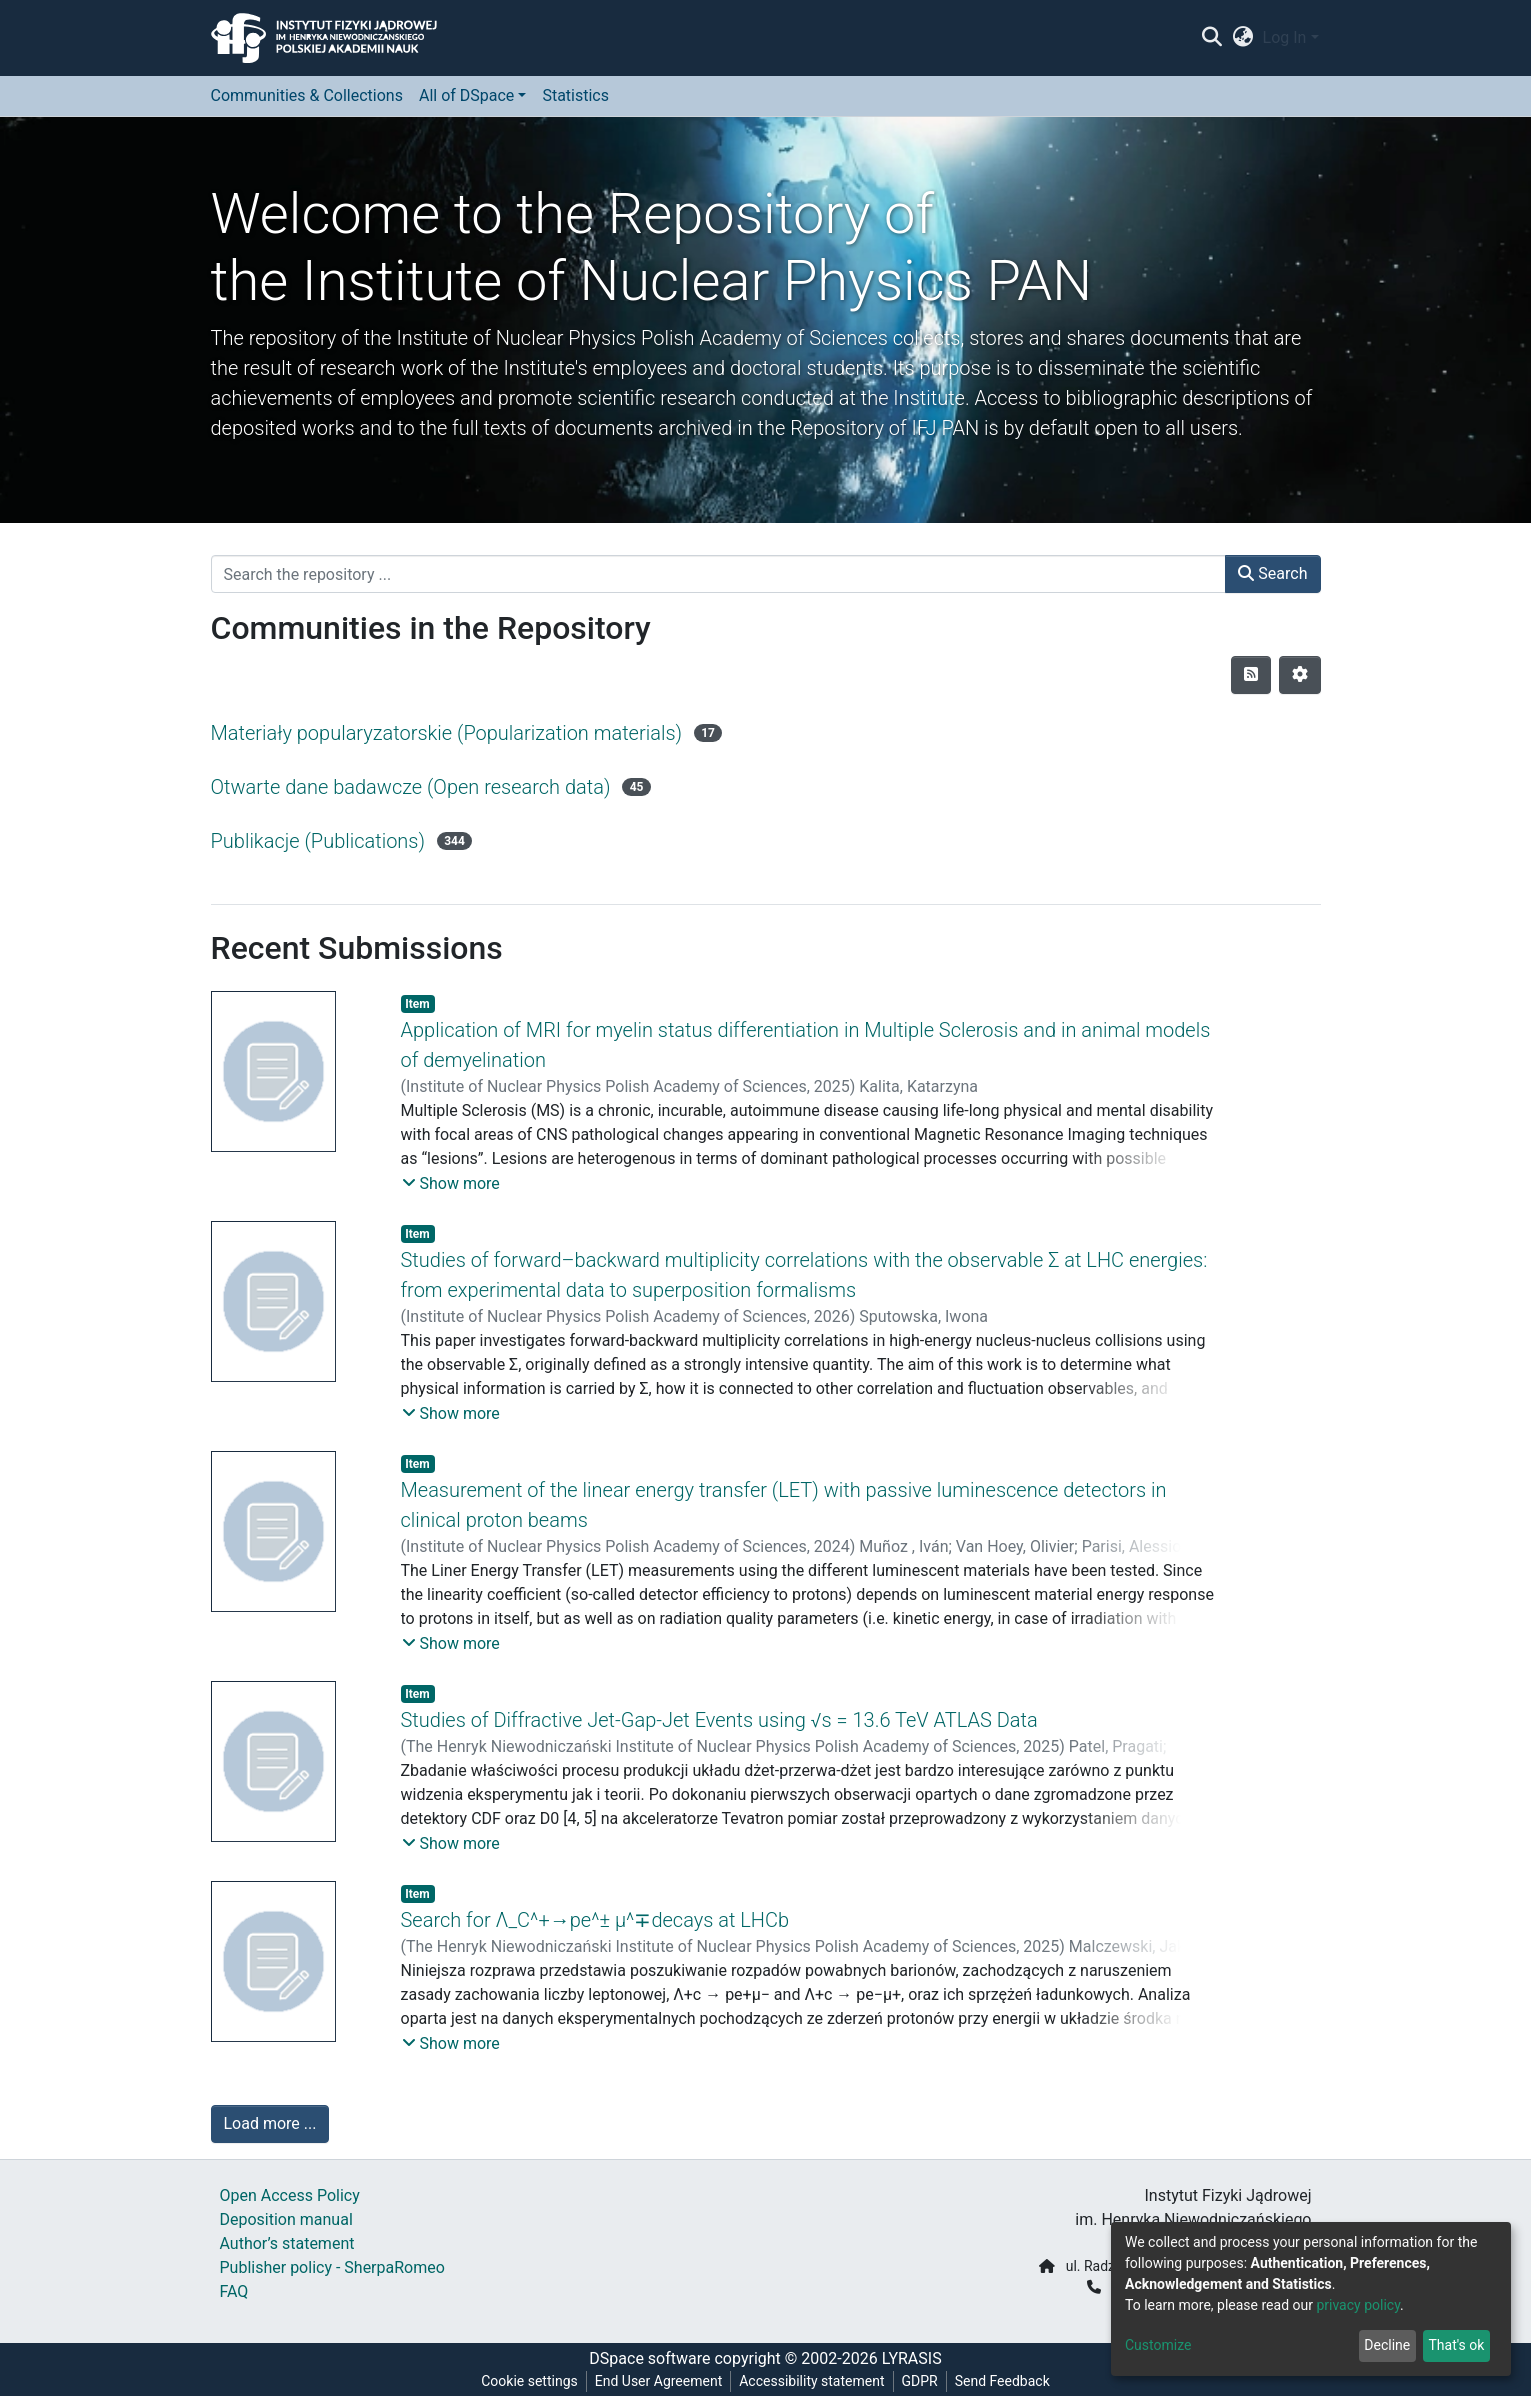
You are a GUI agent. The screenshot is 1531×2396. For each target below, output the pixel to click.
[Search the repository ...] (719, 574)
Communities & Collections (307, 95)
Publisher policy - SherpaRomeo (332, 2267)
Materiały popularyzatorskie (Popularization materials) (447, 733)
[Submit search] (1212, 38)
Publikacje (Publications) (318, 841)
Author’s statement (287, 2243)
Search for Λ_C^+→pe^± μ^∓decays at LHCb (595, 1920)
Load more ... (270, 2123)
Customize (1158, 2345)
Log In (1285, 37)
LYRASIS (912, 2358)
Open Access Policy (290, 2195)
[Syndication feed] (1251, 675)
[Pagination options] (1300, 675)
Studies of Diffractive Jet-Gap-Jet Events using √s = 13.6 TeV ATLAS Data (719, 1720)
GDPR (920, 2381)
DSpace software (649, 2358)
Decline (1387, 2345)
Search (1272, 573)
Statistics (575, 95)
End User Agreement (658, 2381)
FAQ (234, 2291)
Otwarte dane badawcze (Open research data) (411, 787)
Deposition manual (286, 2219)
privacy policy (1358, 2305)
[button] (1242, 38)
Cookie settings (529, 2381)
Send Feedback (1002, 2381)
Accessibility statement (811, 2381)
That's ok (1456, 2345)
